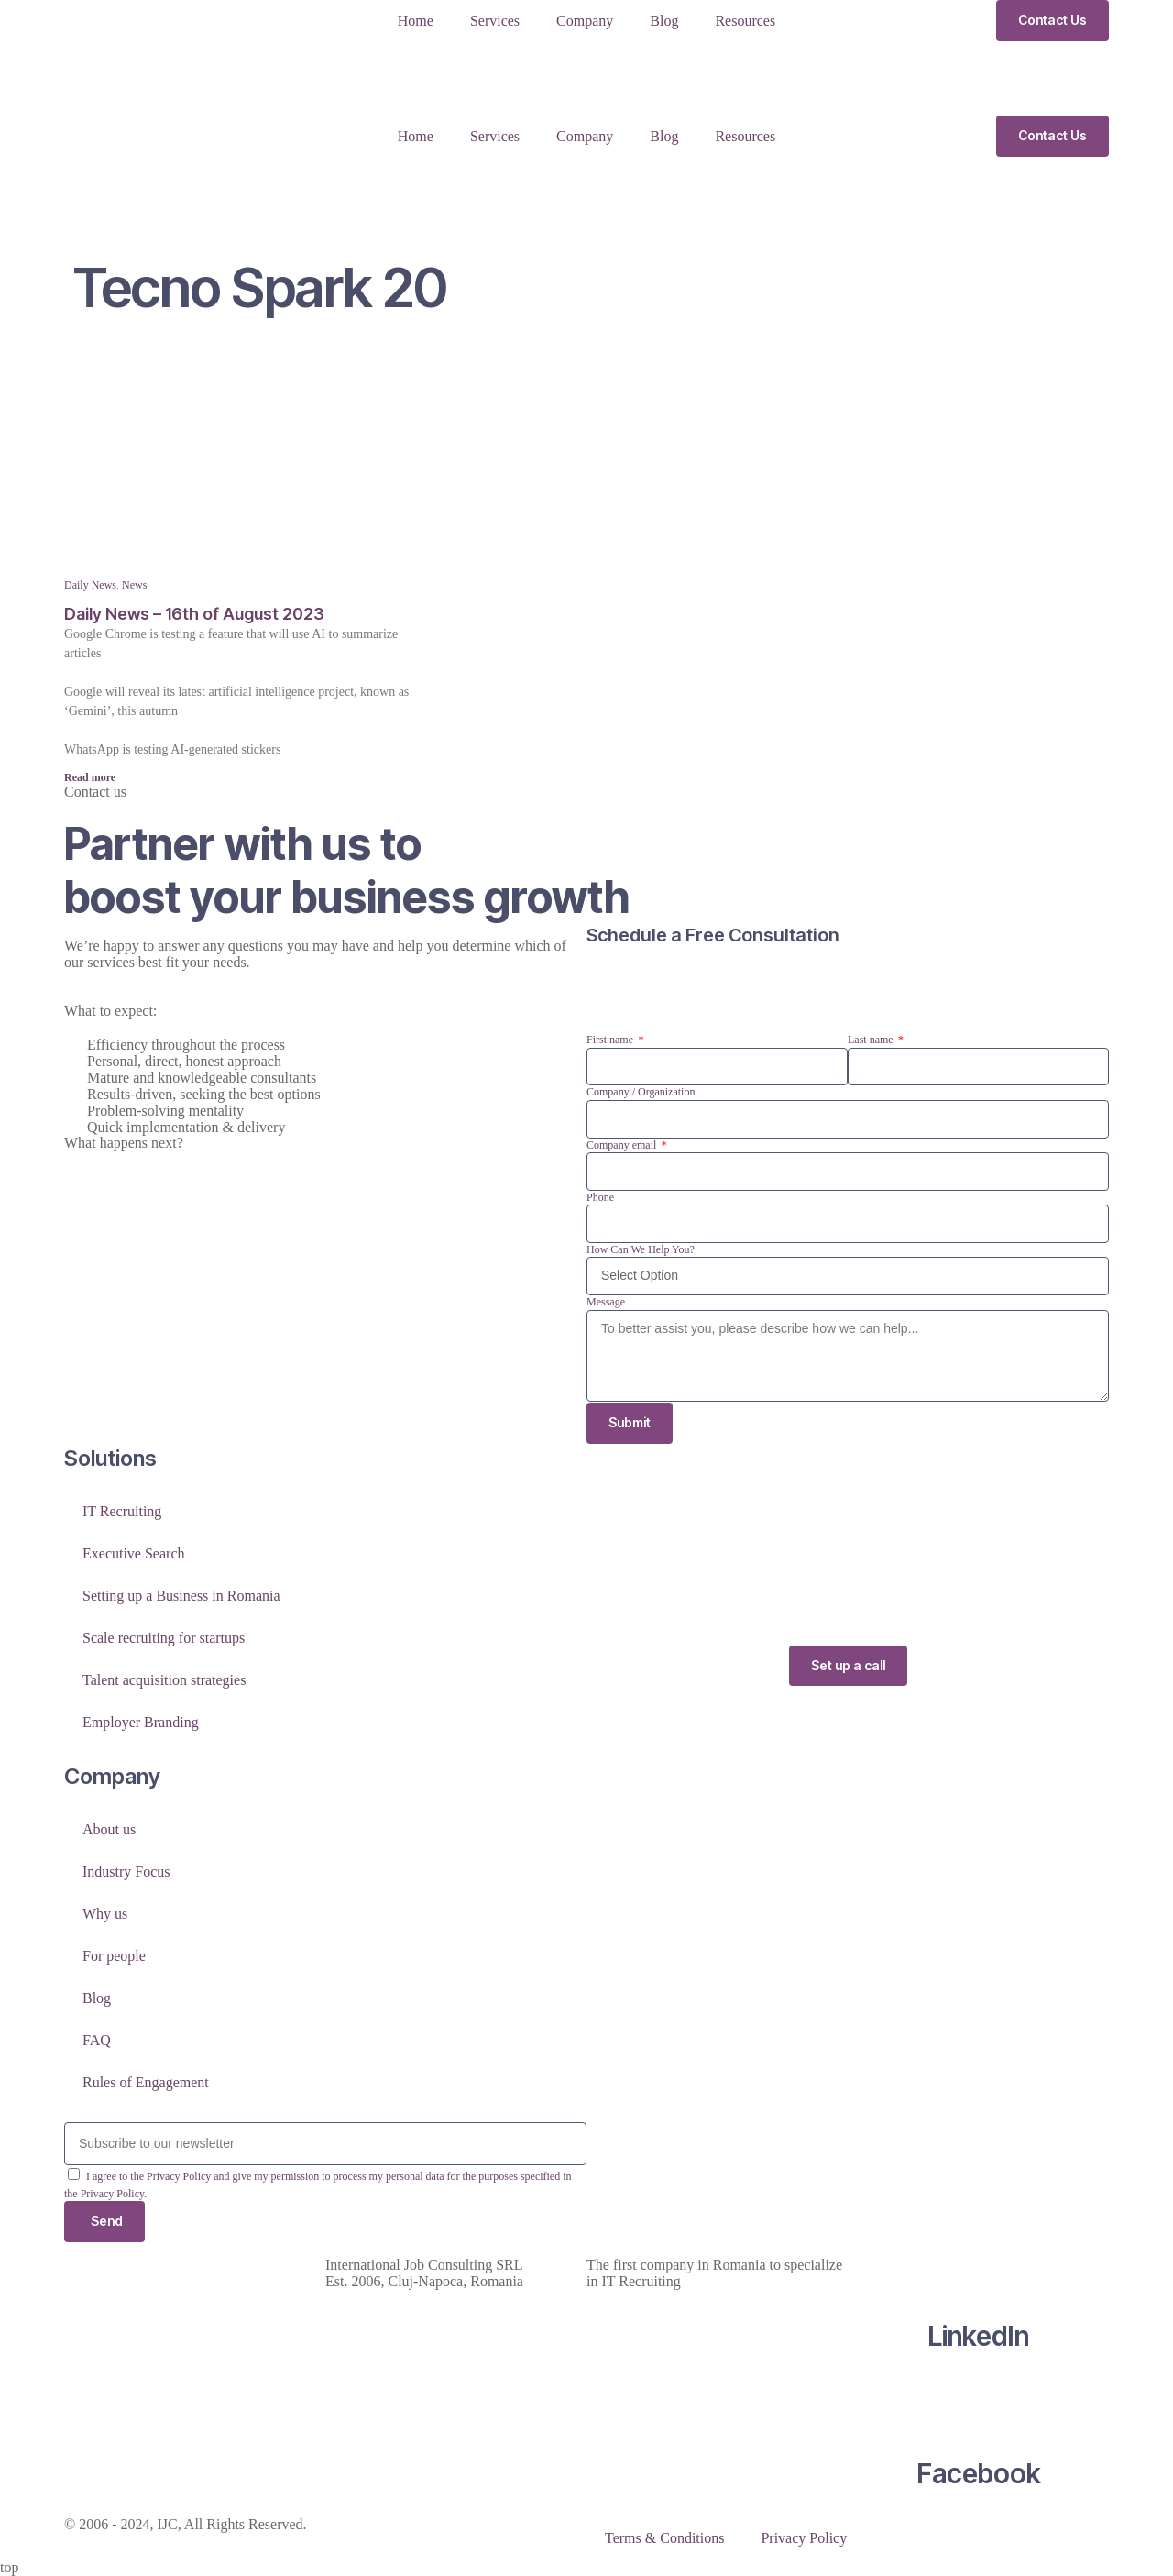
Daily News (90, 584)
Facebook (978, 2473)
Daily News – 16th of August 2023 (194, 613)
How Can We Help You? (640, 1249)
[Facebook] (979, 2403)
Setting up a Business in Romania (181, 1595)
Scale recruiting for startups (163, 1638)
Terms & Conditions (664, 2538)
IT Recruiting (121, 1511)
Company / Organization (640, 1091)
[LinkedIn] (979, 2265)
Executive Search (133, 1553)
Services (495, 20)
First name (611, 1039)
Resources (745, 20)
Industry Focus (126, 1871)
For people (114, 1956)
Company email (622, 1145)
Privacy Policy (804, 2538)
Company (584, 20)
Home (415, 20)
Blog (664, 20)
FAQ (96, 2040)
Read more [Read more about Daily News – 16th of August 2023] (89, 777)
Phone (600, 1197)
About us (109, 1829)
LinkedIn (978, 2335)
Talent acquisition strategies (164, 1680)
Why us (104, 1913)
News (134, 584)
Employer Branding (140, 1722)
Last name (872, 1039)
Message (605, 1301)
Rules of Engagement (145, 2082)
